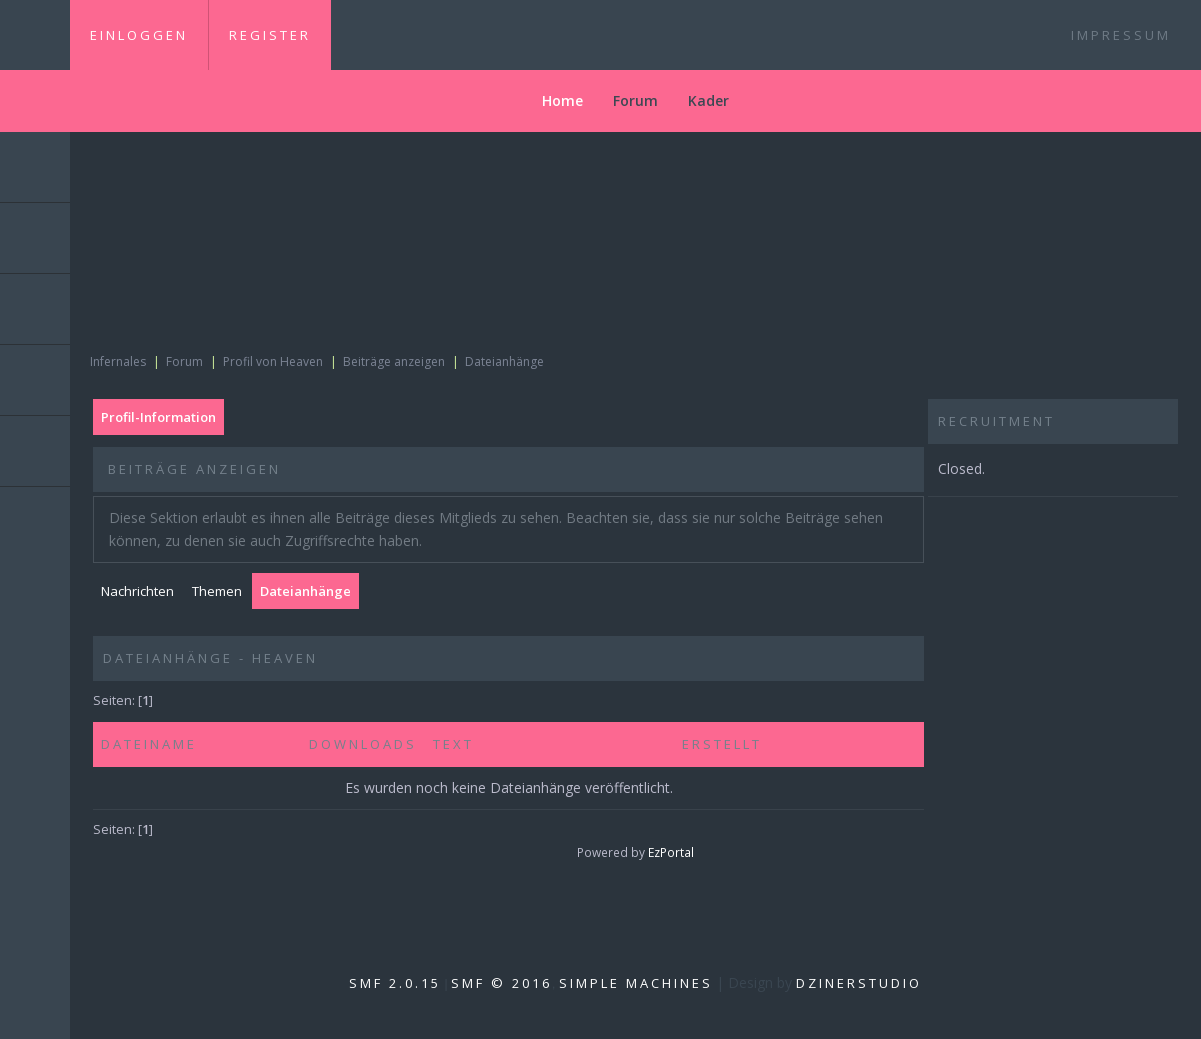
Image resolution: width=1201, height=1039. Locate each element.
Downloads (363, 744)
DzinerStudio (859, 983)
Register (270, 35)
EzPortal (671, 852)
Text (453, 744)
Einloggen (139, 35)
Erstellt (725, 744)
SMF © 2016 (501, 983)
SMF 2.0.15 (395, 983)
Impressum (1121, 35)
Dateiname (149, 744)
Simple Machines (636, 983)
